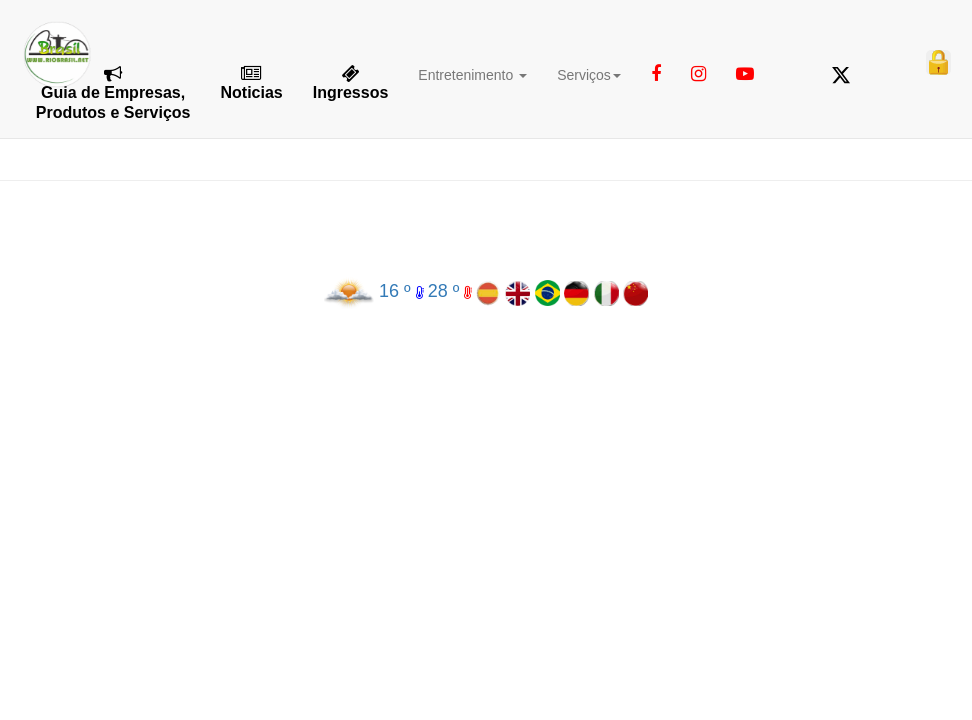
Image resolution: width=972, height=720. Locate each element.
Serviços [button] (589, 75)
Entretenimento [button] (472, 75)
